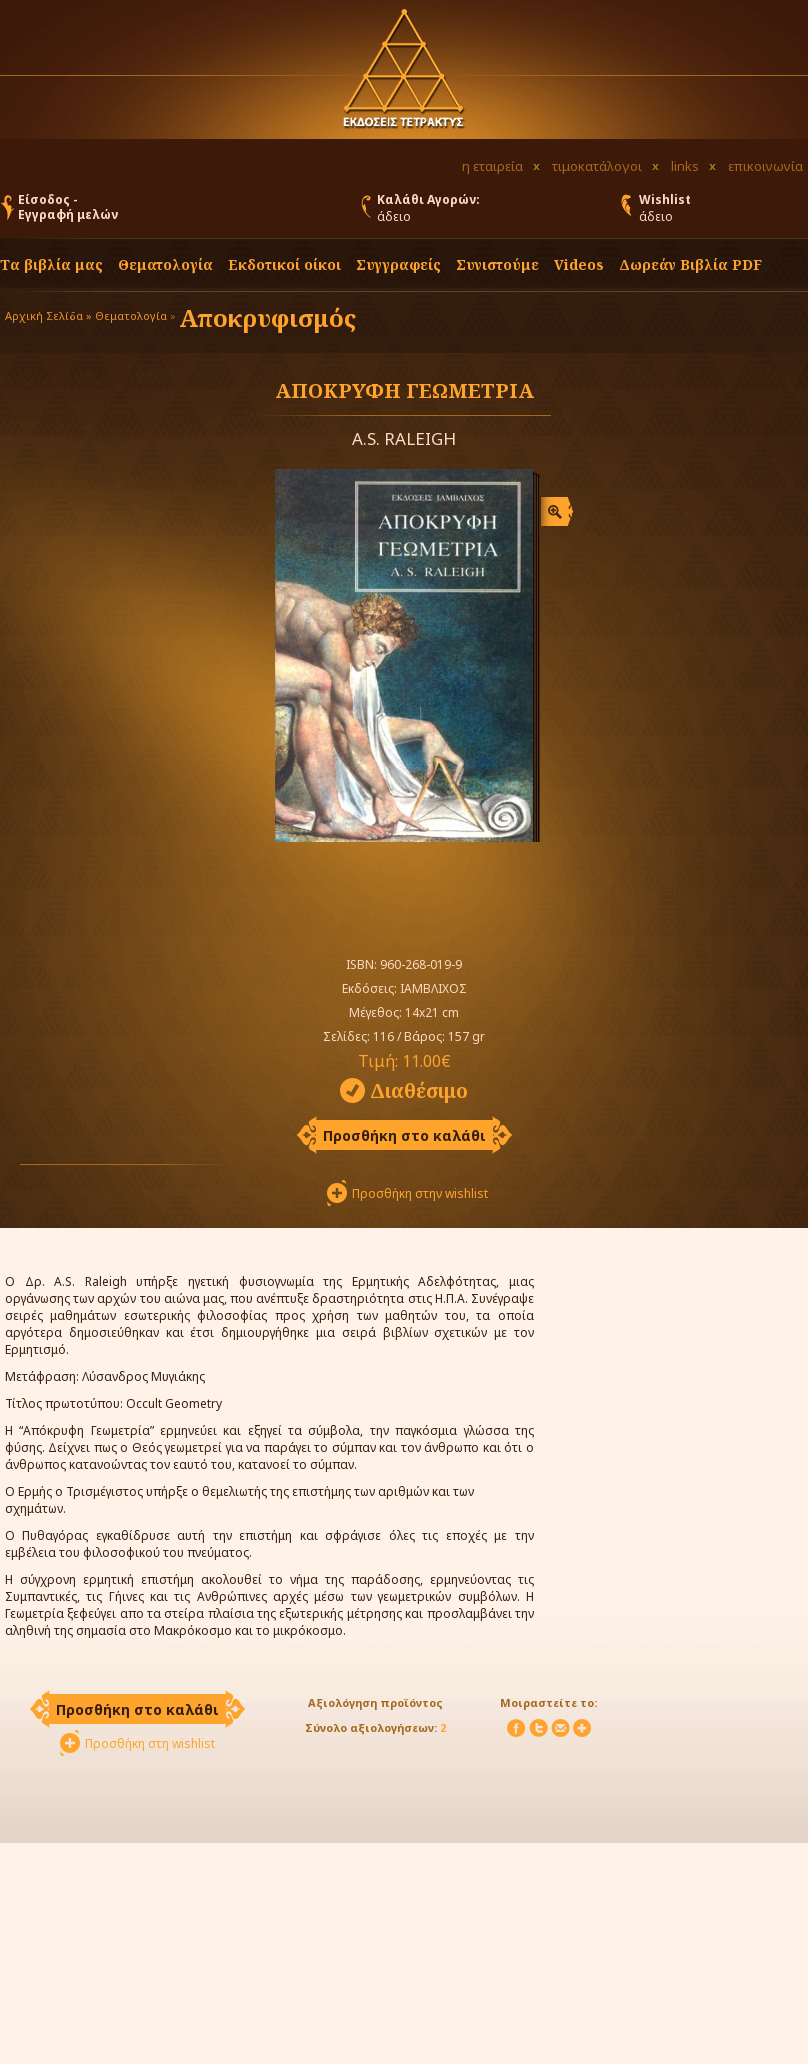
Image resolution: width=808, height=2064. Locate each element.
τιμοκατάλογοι (597, 166)
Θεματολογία (165, 264)
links (685, 166)
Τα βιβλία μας (51, 264)
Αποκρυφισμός (267, 317)
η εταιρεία (492, 166)
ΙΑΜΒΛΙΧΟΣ (433, 988)
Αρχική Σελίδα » (48, 315)
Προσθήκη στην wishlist (420, 1193)
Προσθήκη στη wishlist (150, 1743)
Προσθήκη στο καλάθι (404, 1135)
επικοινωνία (765, 166)
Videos (579, 264)
